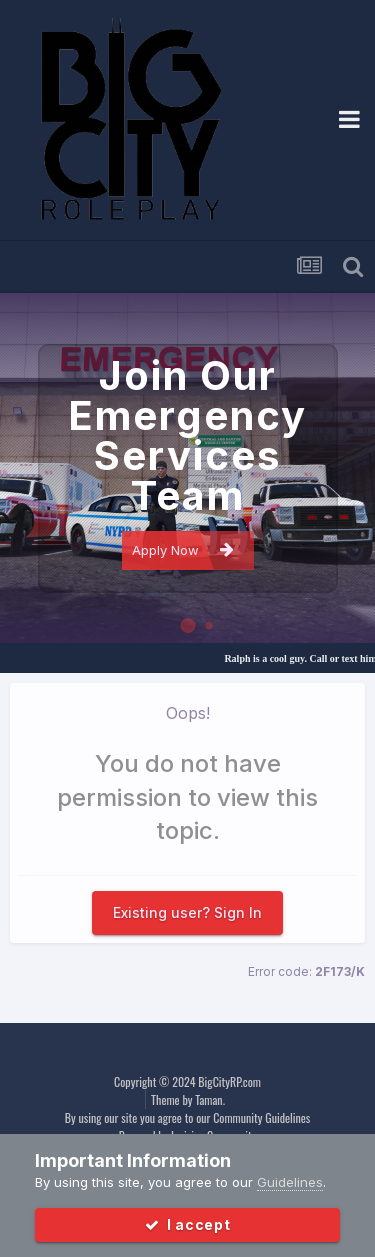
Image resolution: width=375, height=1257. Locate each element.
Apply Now (183, 549)
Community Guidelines (261, 1117)
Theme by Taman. (188, 1099)
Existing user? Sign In (187, 912)
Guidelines (290, 1182)
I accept (188, 1224)
